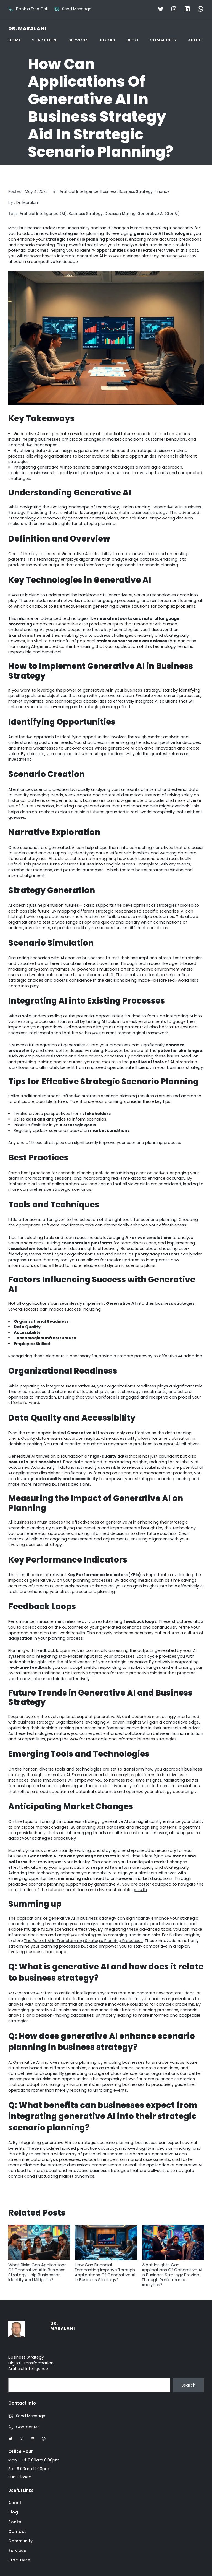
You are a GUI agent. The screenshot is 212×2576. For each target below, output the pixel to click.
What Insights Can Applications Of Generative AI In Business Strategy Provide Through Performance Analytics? (173, 2256)
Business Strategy (136, 191)
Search (188, 2385)
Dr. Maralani (27, 28)
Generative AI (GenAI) (158, 213)
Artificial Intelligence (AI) (43, 213)
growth (139, 1890)
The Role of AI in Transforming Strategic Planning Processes (83, 1940)
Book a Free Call (32, 9)
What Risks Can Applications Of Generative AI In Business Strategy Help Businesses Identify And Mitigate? (39, 2253)
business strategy (150, 512)
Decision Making (120, 213)
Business (108, 191)
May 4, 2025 (36, 191)
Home (14, 40)
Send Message (76, 9)
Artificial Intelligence (79, 191)
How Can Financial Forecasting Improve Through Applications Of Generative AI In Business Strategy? (106, 2253)
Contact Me (28, 2427)
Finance (162, 191)
